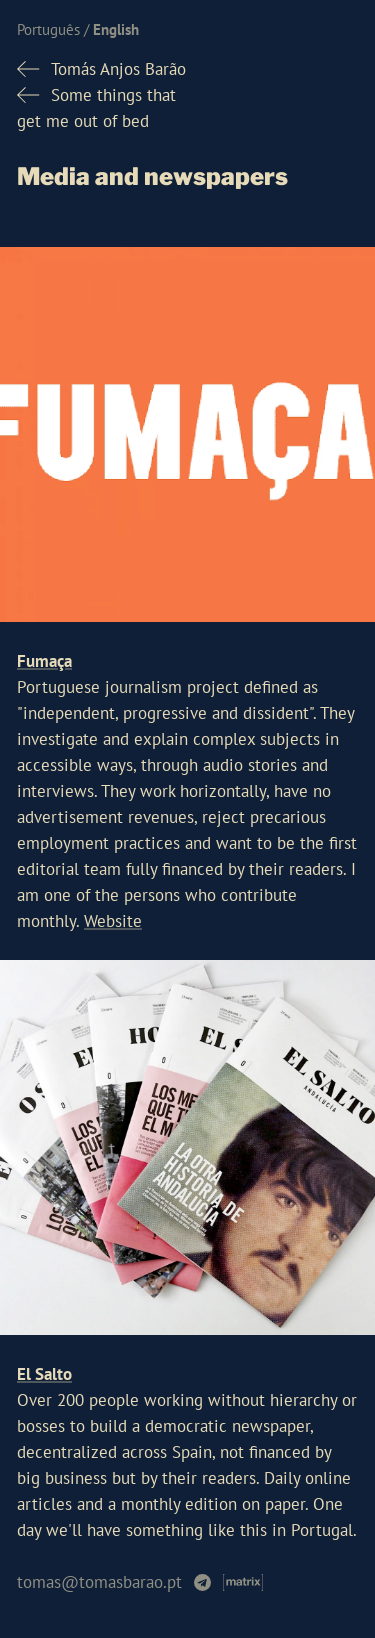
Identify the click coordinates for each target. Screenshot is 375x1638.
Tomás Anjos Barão (118, 69)
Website (113, 921)
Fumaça (44, 661)
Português (48, 29)
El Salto (44, 1374)
